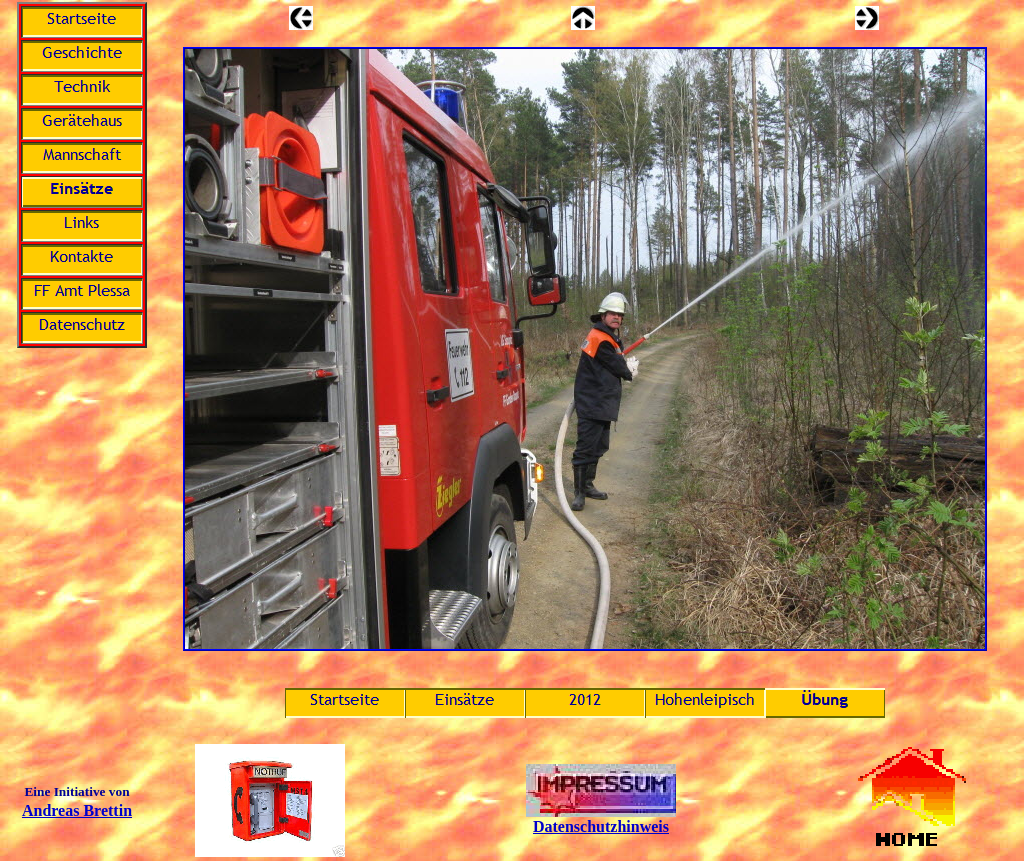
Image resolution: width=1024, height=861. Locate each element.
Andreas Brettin (77, 810)
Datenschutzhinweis (601, 826)
